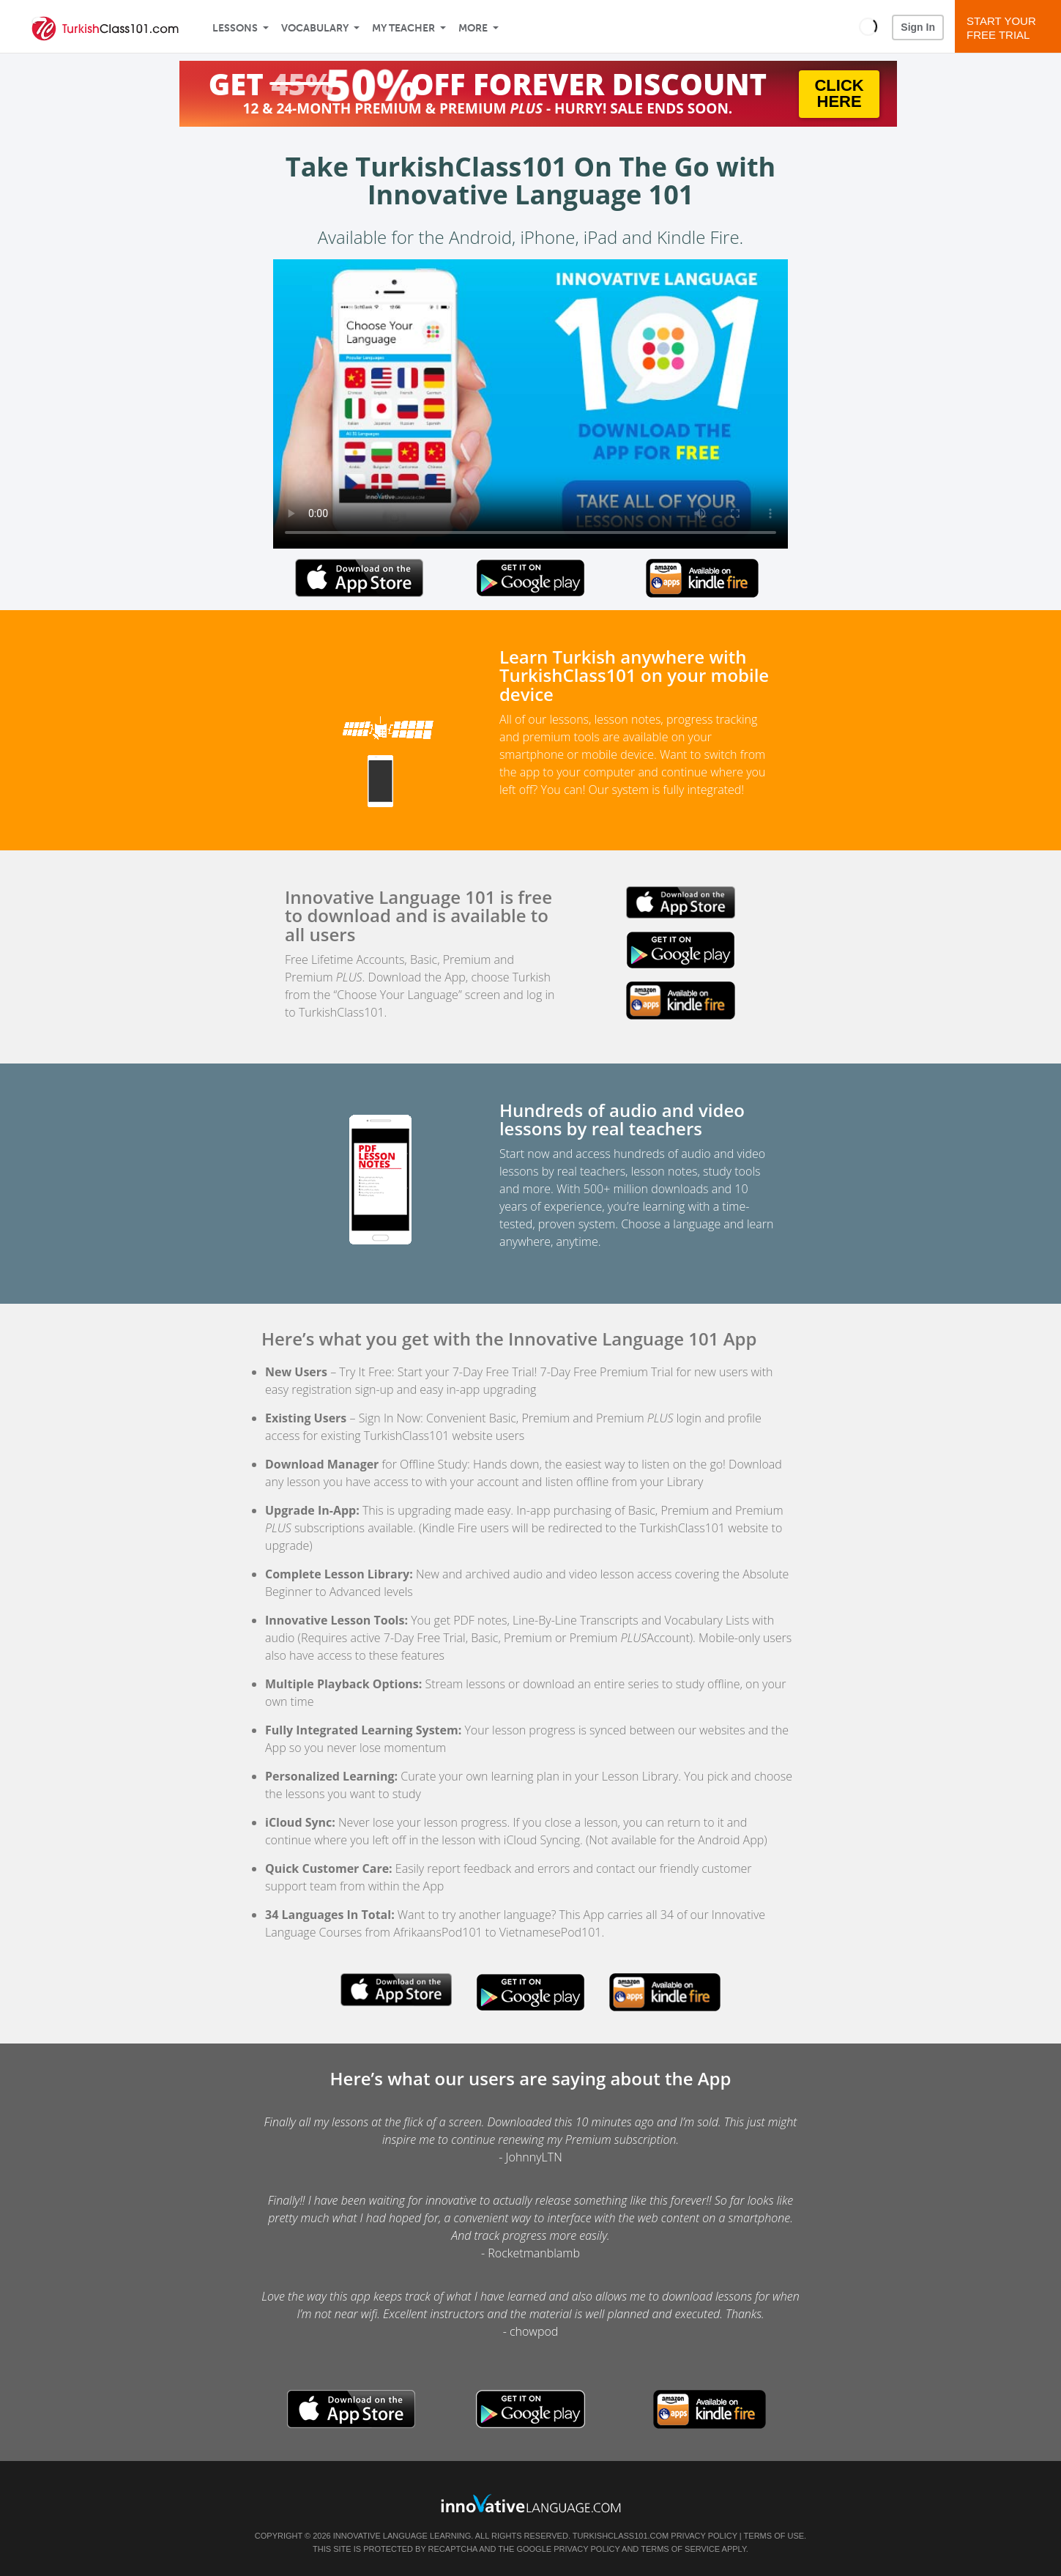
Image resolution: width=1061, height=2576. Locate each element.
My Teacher (403, 28)
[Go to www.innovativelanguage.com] (531, 2503)
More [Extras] (473, 28)
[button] (868, 26)
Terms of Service (680, 2549)
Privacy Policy (704, 2535)
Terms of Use (774, 2535)
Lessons (235, 28)
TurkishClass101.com (621, 2535)
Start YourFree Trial (1010, 28)
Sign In (918, 27)
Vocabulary (315, 28)
